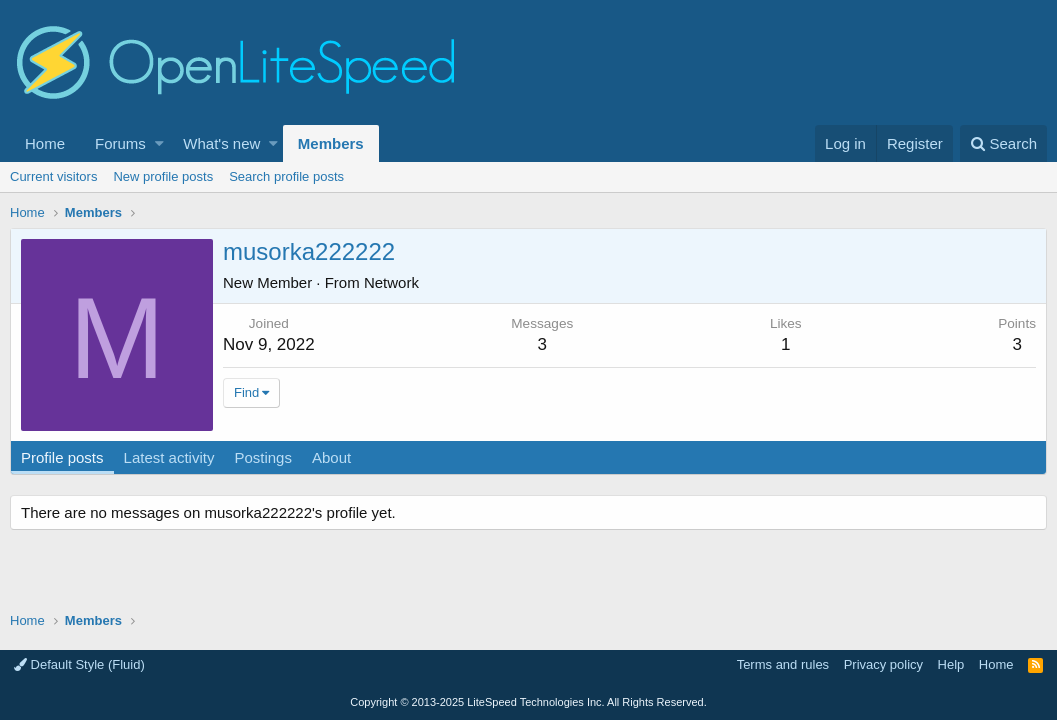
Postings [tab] (263, 457)
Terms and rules (783, 664)
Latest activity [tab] (169, 457)
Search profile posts (286, 176)
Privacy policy (883, 664)
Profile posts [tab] (62, 457)
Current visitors (53, 176)
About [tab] (331, 457)
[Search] (1003, 143)
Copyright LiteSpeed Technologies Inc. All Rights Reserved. (528, 702)
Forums (120, 143)
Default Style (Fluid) (79, 664)
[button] (159, 143)
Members (331, 143)
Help (951, 664)
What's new (221, 143)
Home (45, 143)
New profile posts (163, 176)
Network (391, 282)
